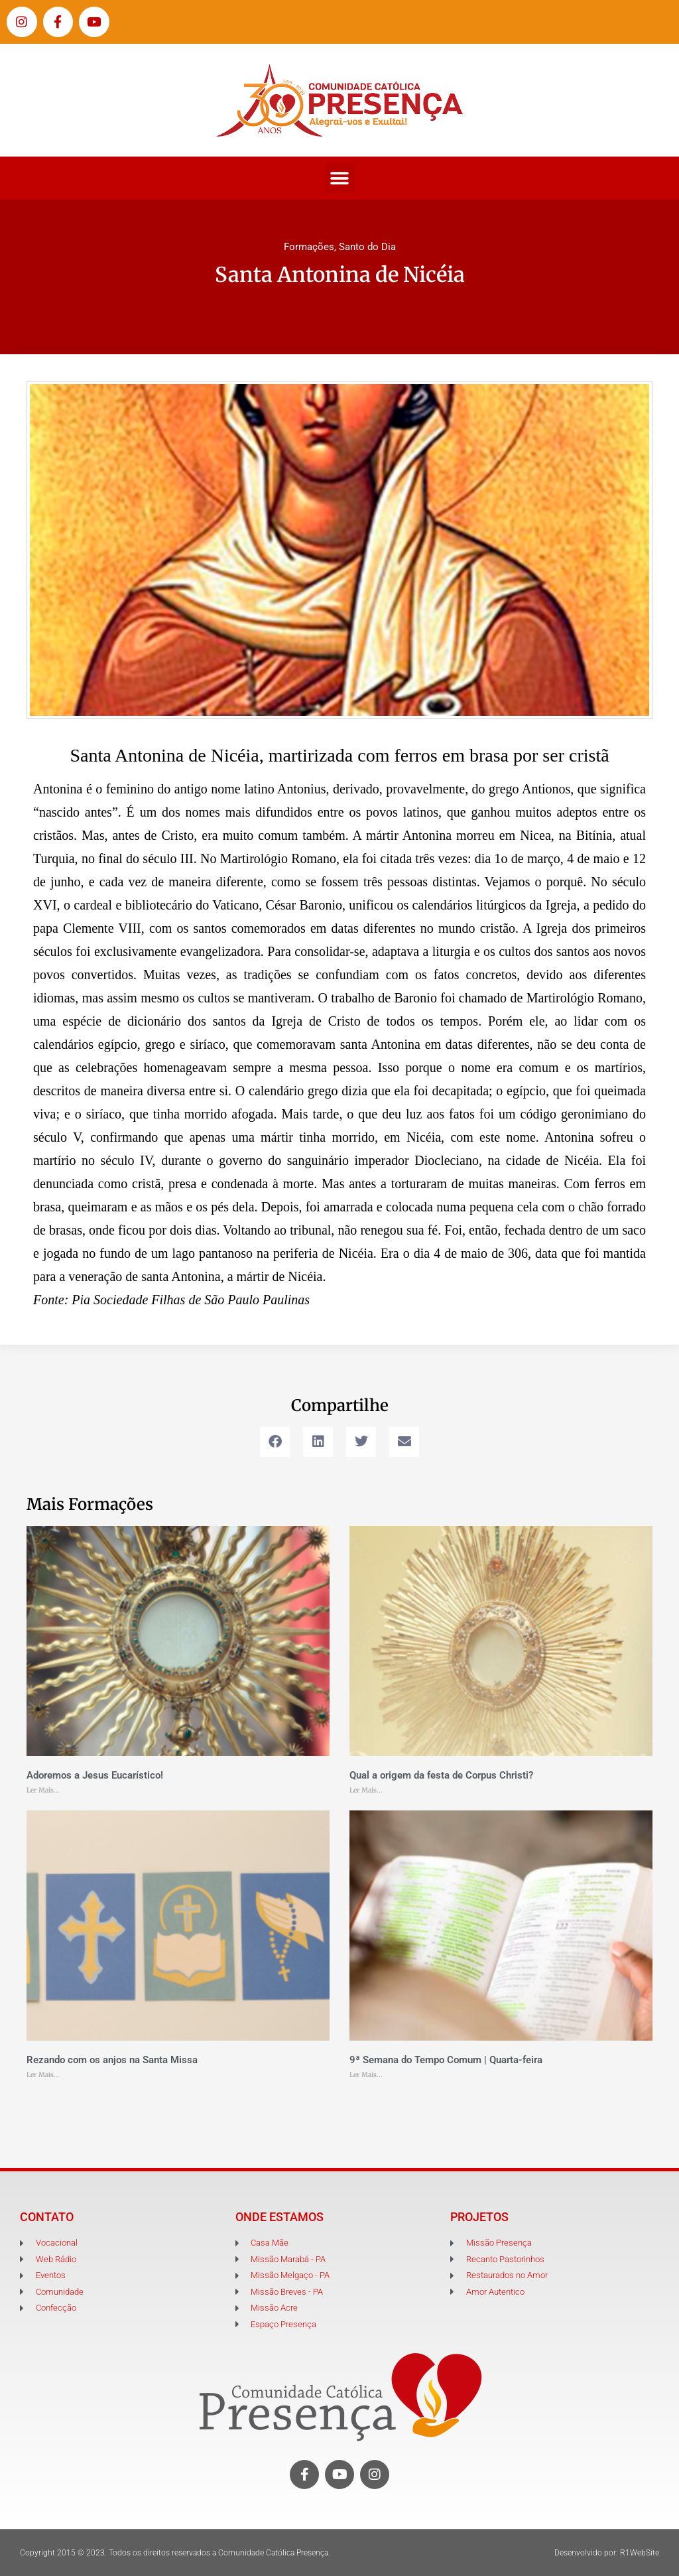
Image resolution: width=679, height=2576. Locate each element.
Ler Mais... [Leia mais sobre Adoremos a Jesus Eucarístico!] (43, 1790)
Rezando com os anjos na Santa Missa (112, 2060)
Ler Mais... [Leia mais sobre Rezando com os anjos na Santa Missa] (43, 2074)
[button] (340, 178)
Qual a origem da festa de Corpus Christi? (441, 1775)
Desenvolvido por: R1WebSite (606, 2552)
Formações (309, 247)
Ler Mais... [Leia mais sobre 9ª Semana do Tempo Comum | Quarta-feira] (366, 2074)
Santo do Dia (367, 247)
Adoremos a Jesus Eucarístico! (95, 1775)
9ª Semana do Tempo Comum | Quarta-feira (445, 2060)
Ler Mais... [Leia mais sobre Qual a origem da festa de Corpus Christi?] (366, 1790)
